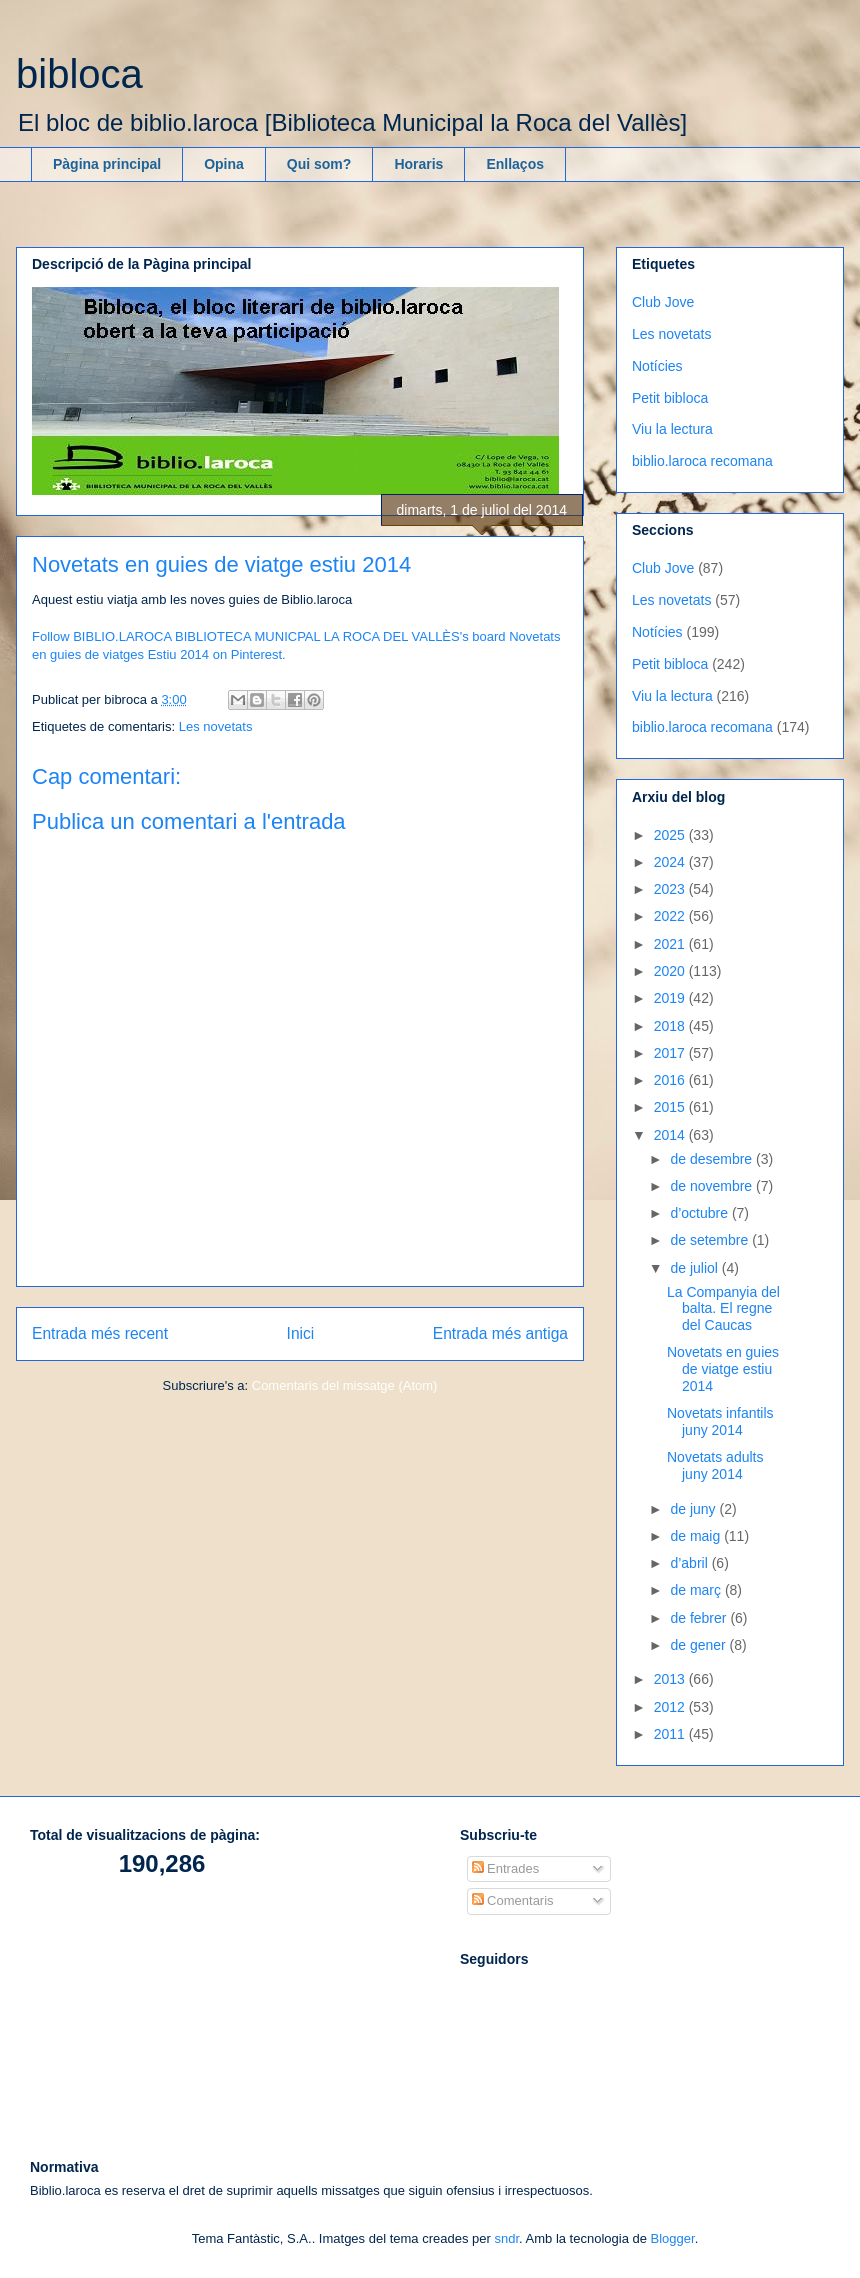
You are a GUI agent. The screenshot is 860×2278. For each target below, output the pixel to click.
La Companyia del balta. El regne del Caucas (723, 1309)
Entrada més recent (100, 1333)
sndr (506, 2238)
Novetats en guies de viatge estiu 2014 (723, 1369)
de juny (694, 1509)
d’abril (690, 1563)
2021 (671, 944)
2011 (671, 1734)
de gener (699, 1645)
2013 (671, 1679)
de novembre (713, 1186)
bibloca (79, 74)
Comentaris (513, 1900)
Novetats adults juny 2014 (715, 1465)
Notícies (657, 366)
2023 (671, 889)
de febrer (700, 1618)
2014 (671, 1135)
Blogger (673, 2238)
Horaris (418, 164)
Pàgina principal (107, 164)
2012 (671, 1707)
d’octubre (700, 1213)
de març (697, 1590)
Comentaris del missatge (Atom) (345, 1385)
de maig (697, 1536)
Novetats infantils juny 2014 (720, 1421)
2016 (671, 1080)
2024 (671, 862)
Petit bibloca (670, 398)
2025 (671, 835)
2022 (671, 916)
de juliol (695, 1268)
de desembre (713, 1159)
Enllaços (515, 164)
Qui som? (319, 164)
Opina (224, 164)
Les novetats (216, 726)
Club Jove (663, 302)
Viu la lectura (672, 429)
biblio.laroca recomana (702, 461)
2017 (671, 1053)
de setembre (711, 1240)
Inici (301, 1333)
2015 (671, 1107)
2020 (671, 971)
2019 (671, 998)
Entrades (506, 1868)
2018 (671, 1026)
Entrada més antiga (500, 1333)
